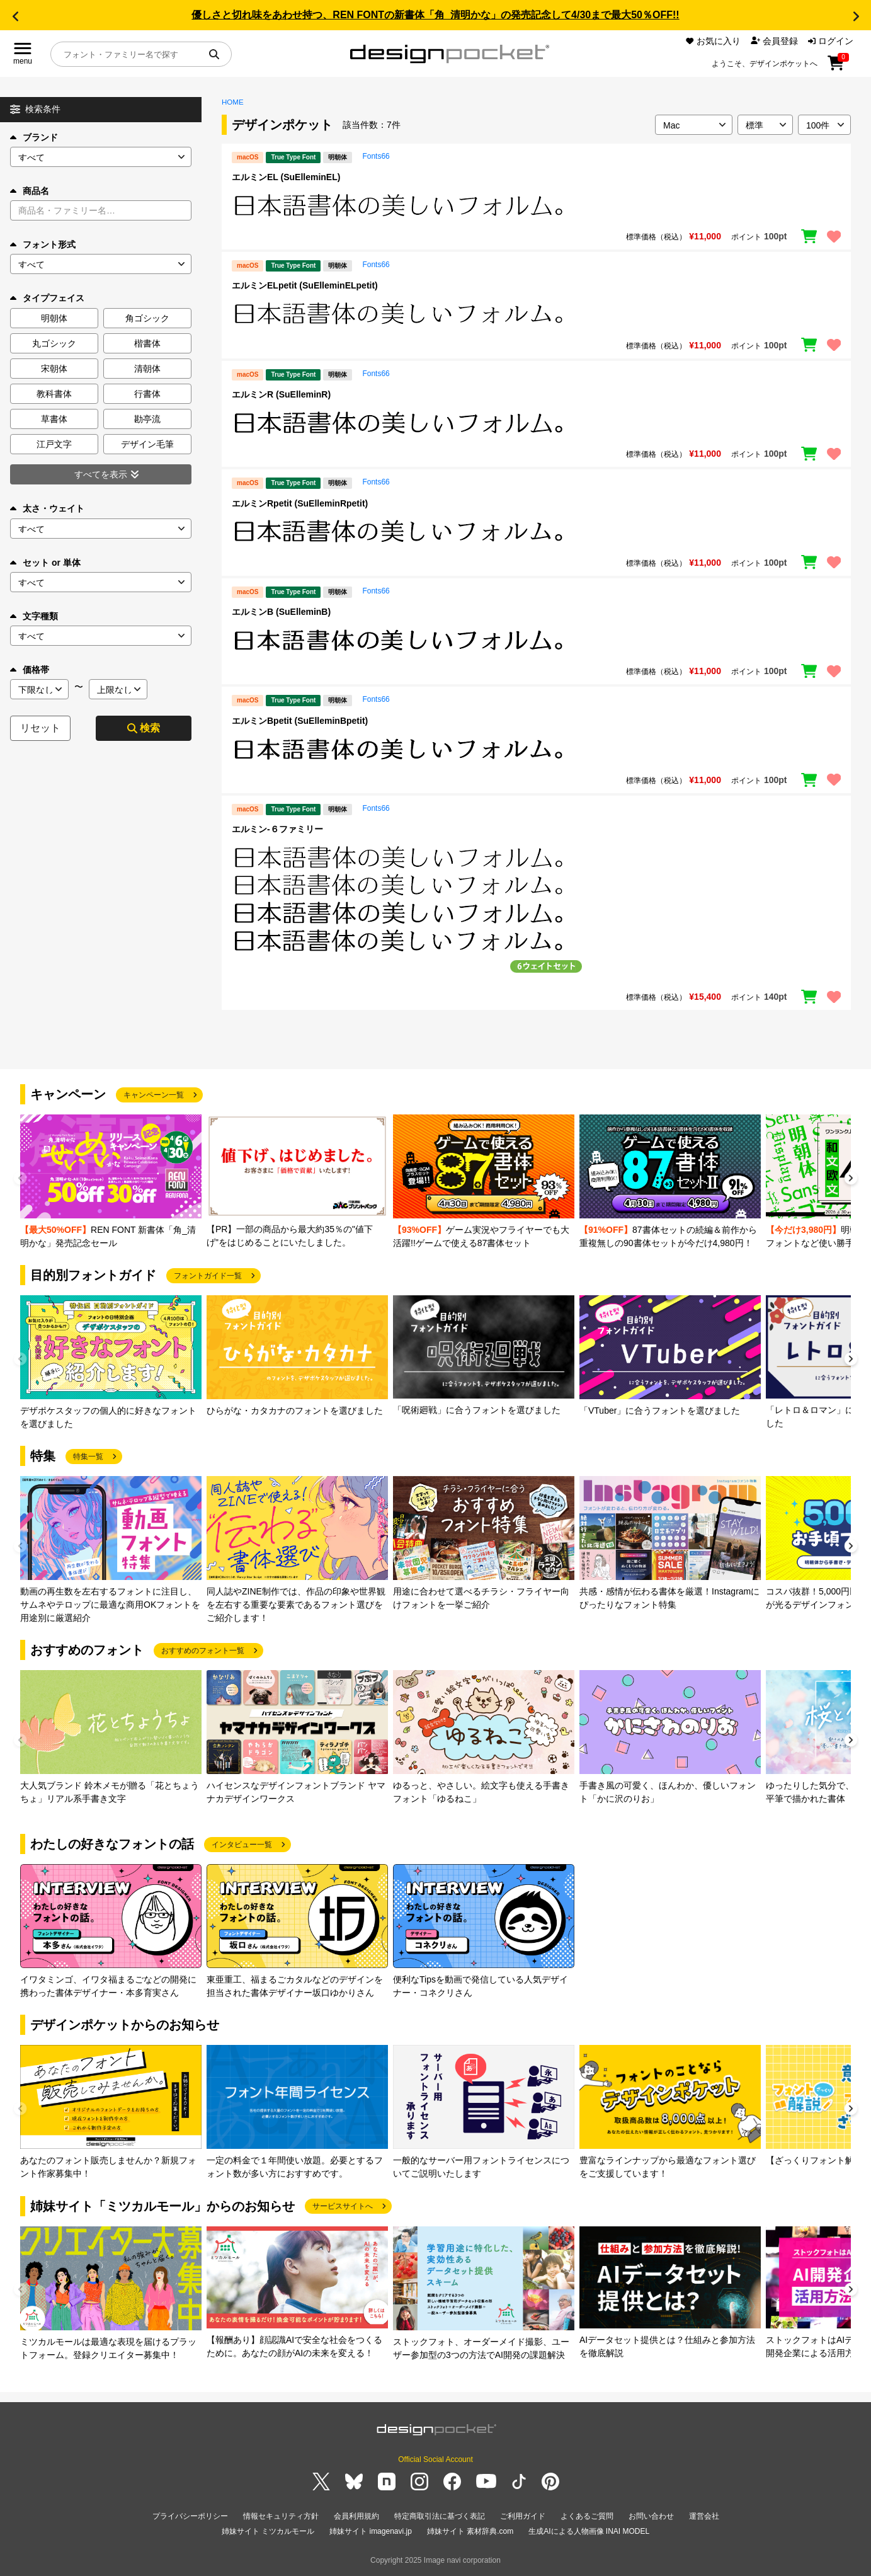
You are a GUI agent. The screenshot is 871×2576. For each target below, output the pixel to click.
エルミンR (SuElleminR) (281, 394)
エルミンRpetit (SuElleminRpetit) (300, 503)
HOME (233, 102)
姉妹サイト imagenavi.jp (370, 2531)
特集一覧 (88, 1456)
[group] (111, 1182)
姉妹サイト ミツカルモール (268, 2531)
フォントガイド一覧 (208, 1275)
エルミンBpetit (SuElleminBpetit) (300, 721)
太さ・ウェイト (47, 508)
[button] (15, 16)
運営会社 (704, 2516)
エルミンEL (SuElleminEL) (286, 177)
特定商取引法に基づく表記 (439, 2516)
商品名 (29, 191)
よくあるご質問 (587, 2516)
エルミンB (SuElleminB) (281, 612)
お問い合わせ (651, 2516)
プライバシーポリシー (190, 2516)
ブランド (34, 137)
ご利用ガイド (522, 2516)
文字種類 (34, 616)
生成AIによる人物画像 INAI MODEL (588, 2531)
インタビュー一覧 (242, 1844)
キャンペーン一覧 (153, 1095)
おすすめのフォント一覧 (202, 1650)
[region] (536, 205)
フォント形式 (43, 244)
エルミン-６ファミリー (277, 829)
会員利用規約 (356, 2516)
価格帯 (29, 670)
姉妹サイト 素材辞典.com (470, 2531)
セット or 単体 (45, 563)
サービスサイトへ (342, 2206)
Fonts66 (375, 156)
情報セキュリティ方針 (281, 2516)
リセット (40, 728)
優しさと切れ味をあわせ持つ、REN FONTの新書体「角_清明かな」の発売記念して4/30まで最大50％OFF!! (435, 14)
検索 (143, 728)
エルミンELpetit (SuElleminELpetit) (305, 285)
